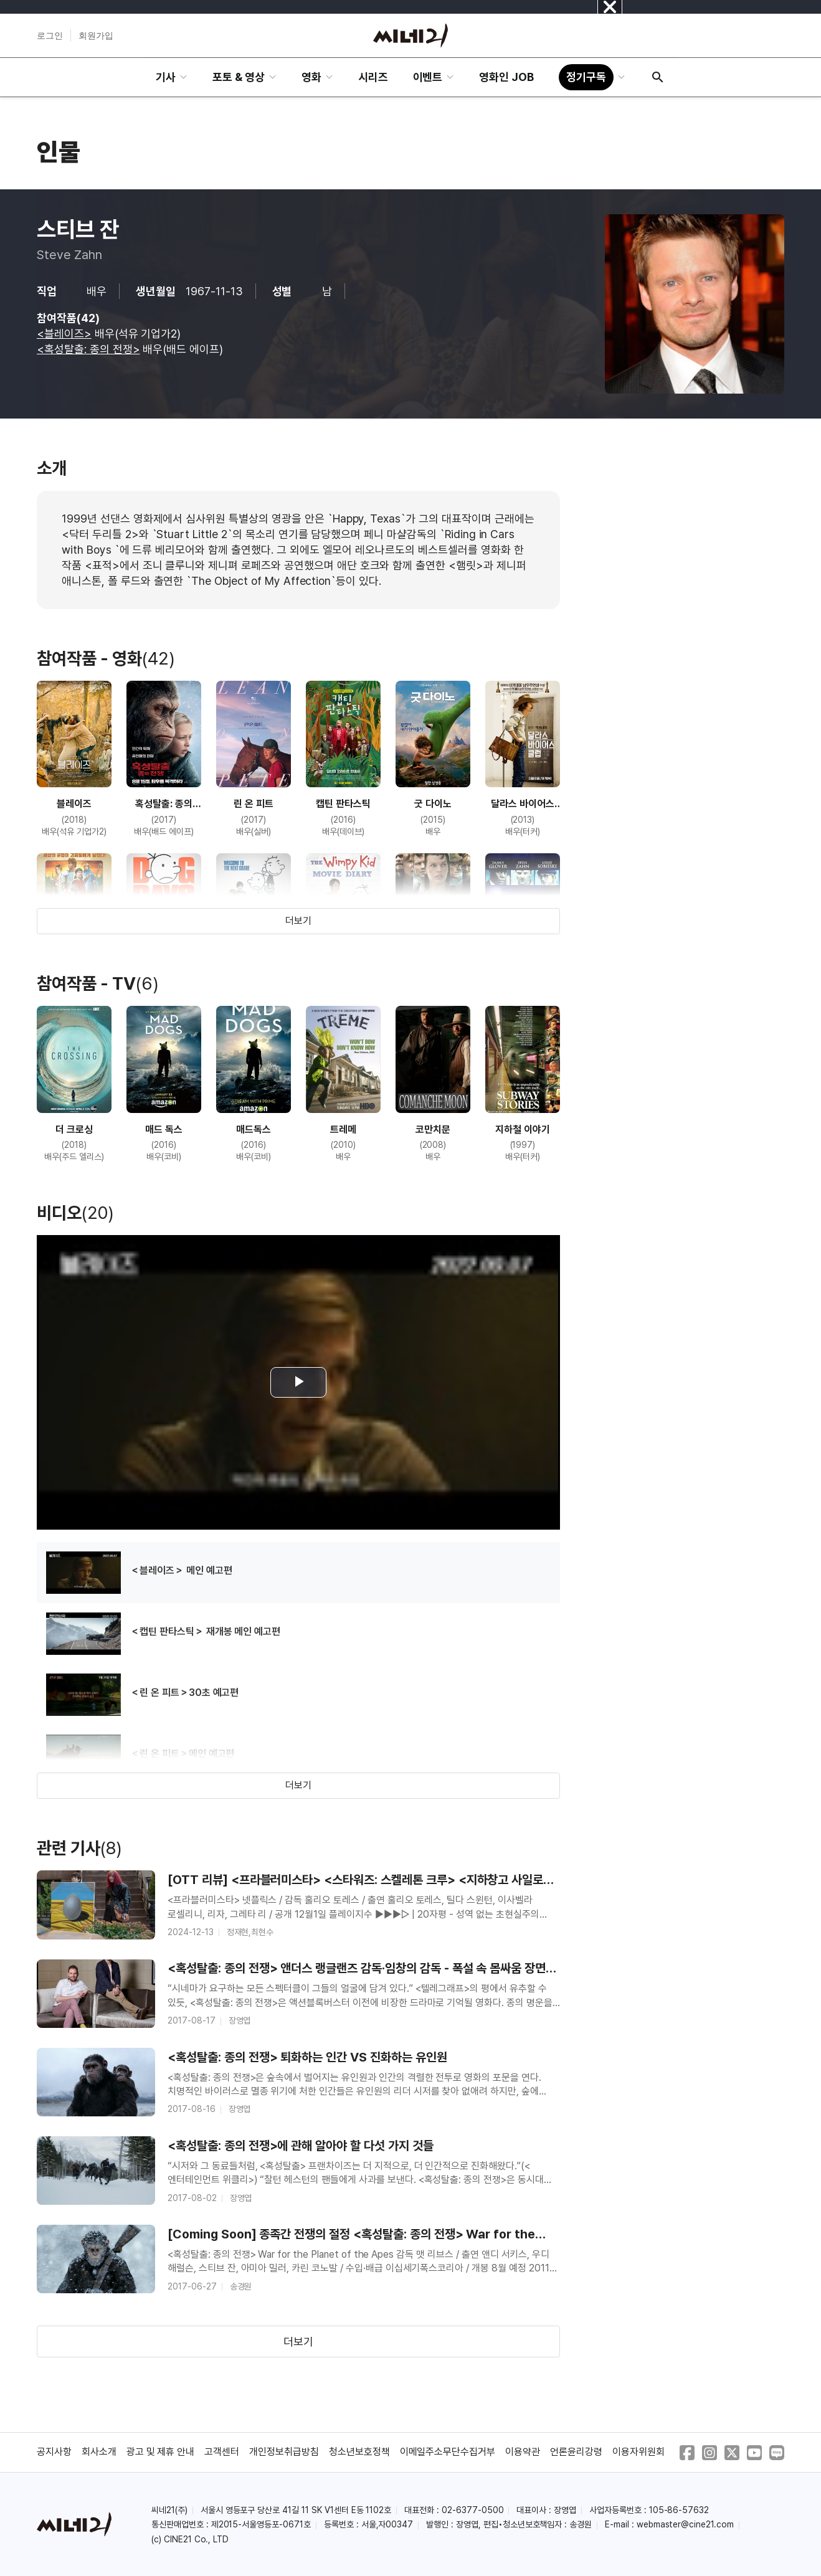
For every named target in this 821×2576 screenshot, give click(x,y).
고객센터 (221, 2452)
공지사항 (54, 2452)
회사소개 (99, 2452)
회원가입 (95, 35)
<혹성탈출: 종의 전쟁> (88, 349)
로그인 (50, 35)
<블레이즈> (64, 333)
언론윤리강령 (576, 2452)
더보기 (298, 921)
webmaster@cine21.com (685, 2524)
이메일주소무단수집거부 (448, 2452)
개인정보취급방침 (284, 2452)
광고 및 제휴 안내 (160, 2452)
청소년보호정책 (359, 2452)
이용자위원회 (638, 2452)
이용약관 (522, 2452)
